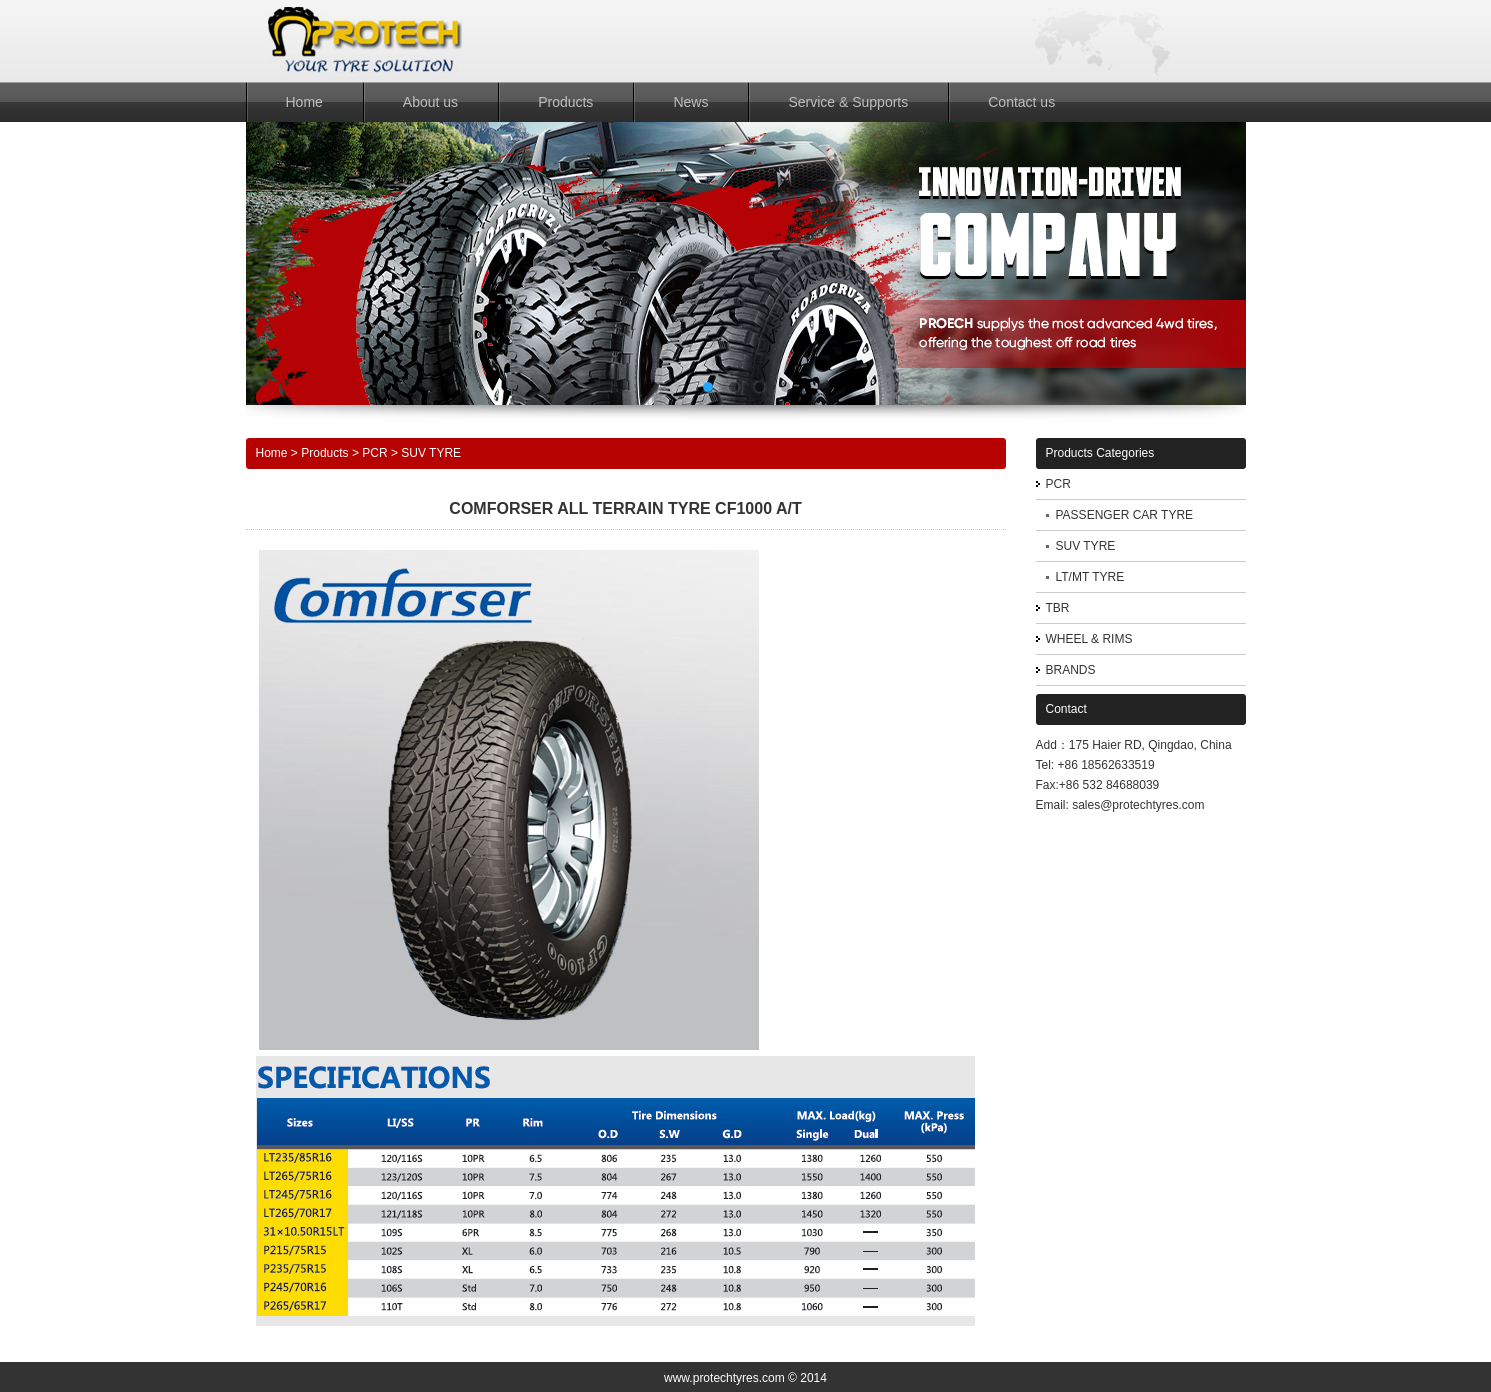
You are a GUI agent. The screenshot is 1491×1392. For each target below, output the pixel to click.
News (690, 102)
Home (304, 102)
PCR (374, 453)
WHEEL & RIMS (1089, 639)
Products (565, 102)
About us (430, 102)
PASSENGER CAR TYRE (1125, 515)
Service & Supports (848, 102)
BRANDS (1071, 670)
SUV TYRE (431, 453)
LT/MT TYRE (1090, 577)
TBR (1058, 608)
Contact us (1021, 102)
